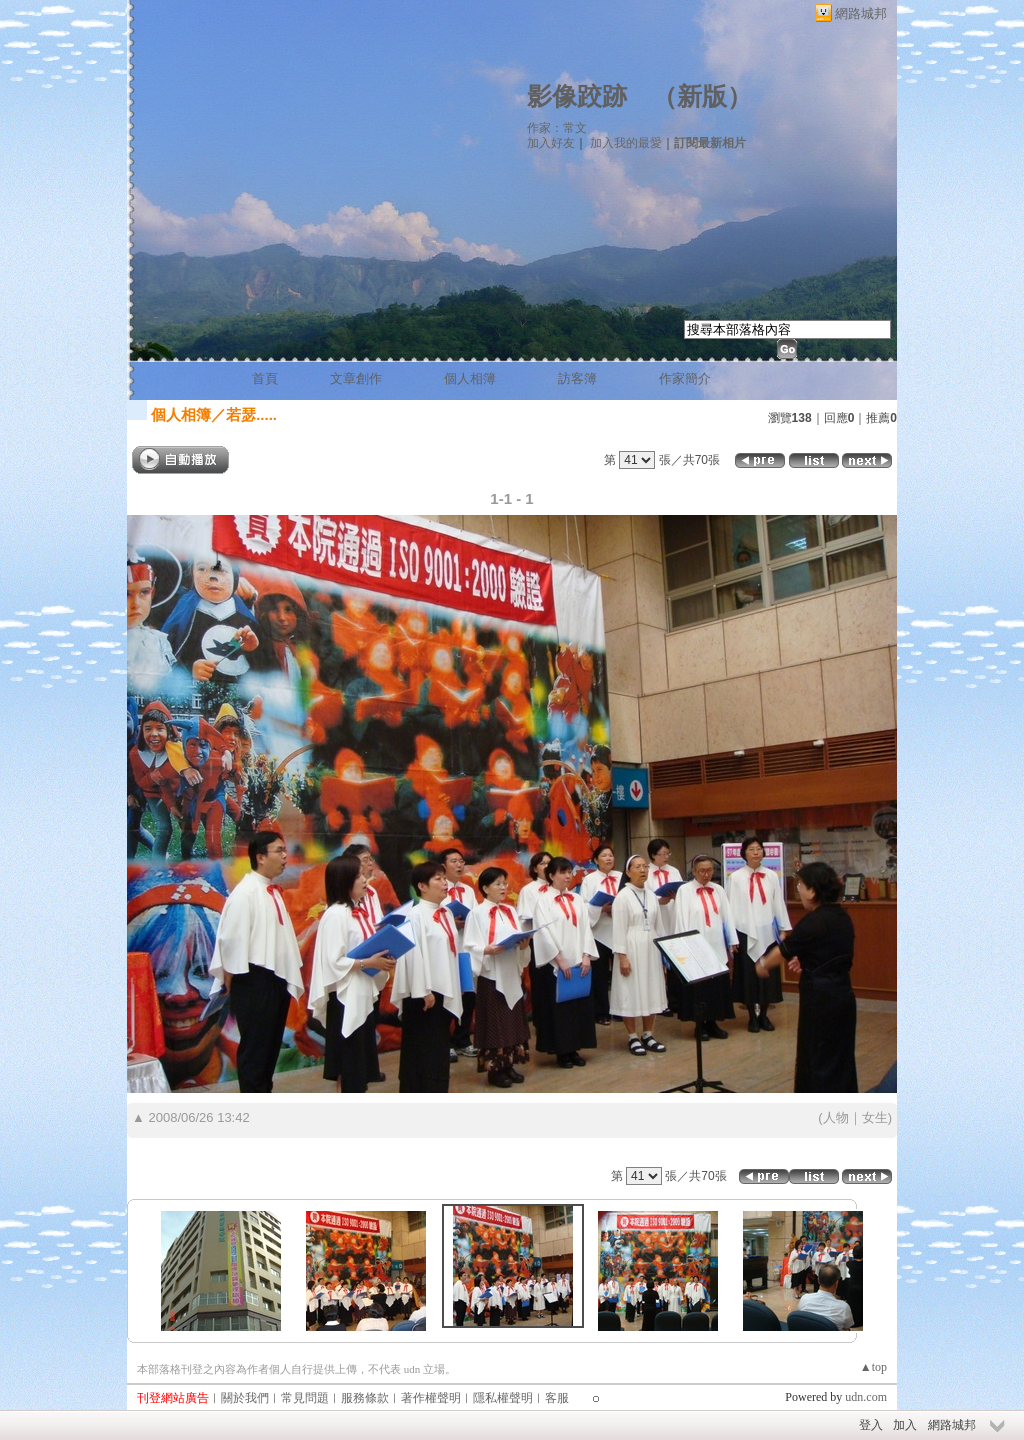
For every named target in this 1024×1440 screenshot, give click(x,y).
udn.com (866, 1397)
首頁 (265, 378)
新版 (702, 96)
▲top (873, 1367)
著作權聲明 (431, 1398)
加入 (905, 1425)
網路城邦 (861, 13)
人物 (836, 1117)
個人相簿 (470, 378)
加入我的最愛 (626, 143)
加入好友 (551, 143)
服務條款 (365, 1398)
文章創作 (356, 378)
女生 (875, 1117)
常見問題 (305, 1398)
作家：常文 (557, 128)
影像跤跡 (577, 96)
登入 (871, 1425)
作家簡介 (685, 378)
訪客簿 (577, 378)
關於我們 (245, 1398)
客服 (557, 1398)
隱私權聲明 (503, 1398)
